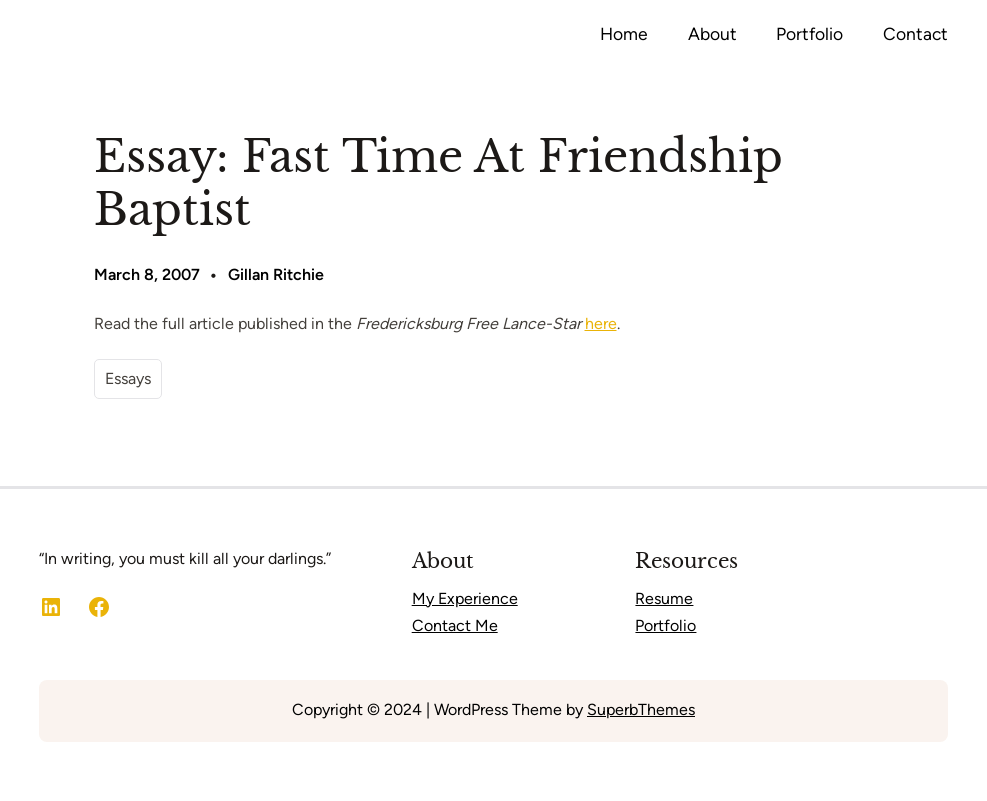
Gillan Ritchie (276, 274)
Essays (128, 378)
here (601, 323)
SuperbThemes (641, 709)
